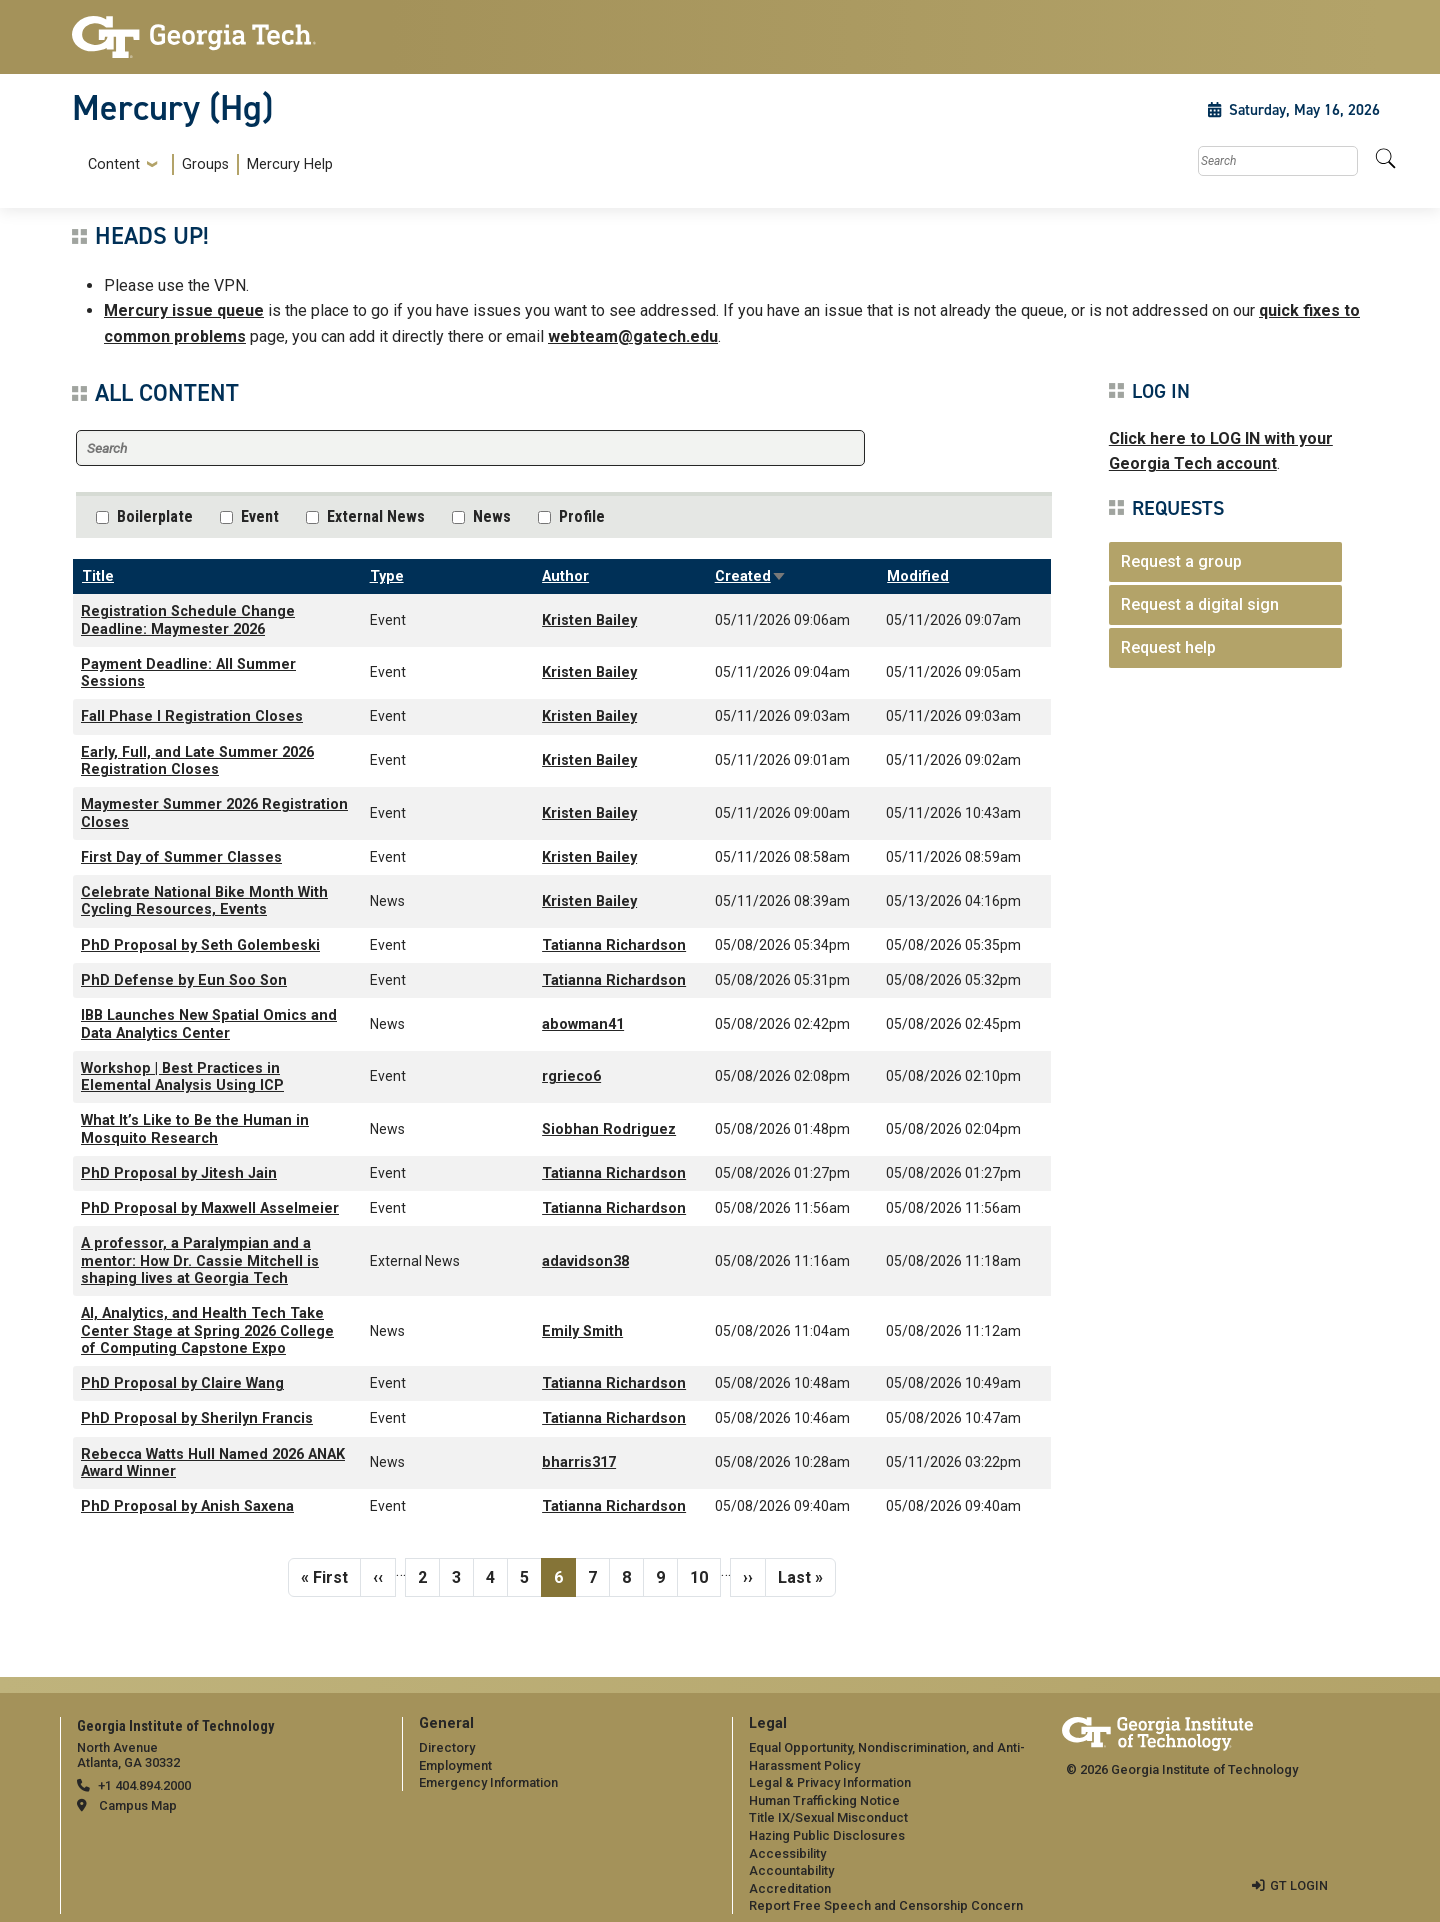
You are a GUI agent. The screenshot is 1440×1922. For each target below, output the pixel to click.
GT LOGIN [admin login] (1299, 1885)
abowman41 (583, 1024)
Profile (582, 516)
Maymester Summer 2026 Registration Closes (214, 813)
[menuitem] (206, 164)
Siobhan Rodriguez (609, 1129)
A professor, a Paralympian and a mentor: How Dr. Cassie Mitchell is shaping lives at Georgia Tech (200, 1261)
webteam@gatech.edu (633, 336)
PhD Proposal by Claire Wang (182, 1383)
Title (98, 576)
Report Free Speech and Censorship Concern (886, 1905)
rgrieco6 (571, 1076)
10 (705, 1575)
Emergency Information (488, 1782)
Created (751, 576)
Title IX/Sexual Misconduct (828, 1817)
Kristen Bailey (589, 620)
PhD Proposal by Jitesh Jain (179, 1173)
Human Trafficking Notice (824, 1800)
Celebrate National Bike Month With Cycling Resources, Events (204, 901)
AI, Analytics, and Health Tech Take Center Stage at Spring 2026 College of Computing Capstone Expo (207, 1331)
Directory (447, 1747)
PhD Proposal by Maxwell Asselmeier (210, 1208)
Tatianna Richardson (614, 945)
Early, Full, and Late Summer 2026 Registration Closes (197, 761)
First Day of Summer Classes (181, 857)
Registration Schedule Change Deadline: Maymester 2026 (188, 620)
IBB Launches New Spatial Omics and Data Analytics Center (209, 1024)
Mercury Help (290, 164)
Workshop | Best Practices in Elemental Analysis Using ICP (182, 1077)
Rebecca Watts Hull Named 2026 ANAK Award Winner (213, 1463)
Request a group (1181, 561)
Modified (918, 576)
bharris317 (579, 1462)
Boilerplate (155, 516)
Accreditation (790, 1888)
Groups (205, 164)
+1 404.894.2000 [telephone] (144, 1785)
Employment (455, 1765)
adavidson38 (585, 1261)
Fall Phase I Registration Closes (192, 716)
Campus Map (138, 1805)
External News (376, 516)
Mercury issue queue (184, 310)
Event (260, 516)
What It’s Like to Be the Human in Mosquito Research (195, 1129)
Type (387, 576)
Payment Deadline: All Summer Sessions (188, 673)
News (492, 516)
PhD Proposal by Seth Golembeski (200, 945)
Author (565, 576)
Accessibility (787, 1853)
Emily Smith (582, 1331)
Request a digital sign (1200, 604)
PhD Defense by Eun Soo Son (184, 980)
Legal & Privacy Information (830, 1782)
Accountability (791, 1870)
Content (114, 165)
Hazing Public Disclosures (827, 1835)
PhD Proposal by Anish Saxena (187, 1506)
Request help (1168, 647)
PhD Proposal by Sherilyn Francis (197, 1418)
